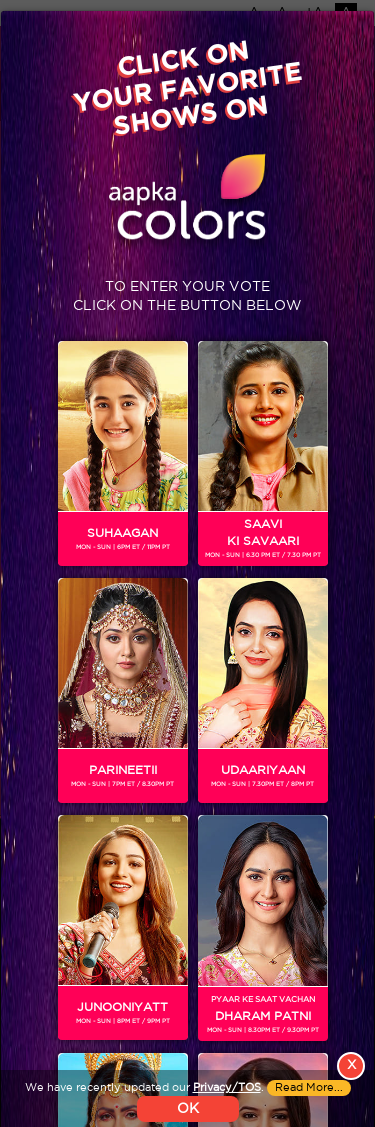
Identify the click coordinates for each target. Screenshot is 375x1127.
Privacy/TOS (227, 1088)
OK (188, 1109)
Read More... (309, 1088)
